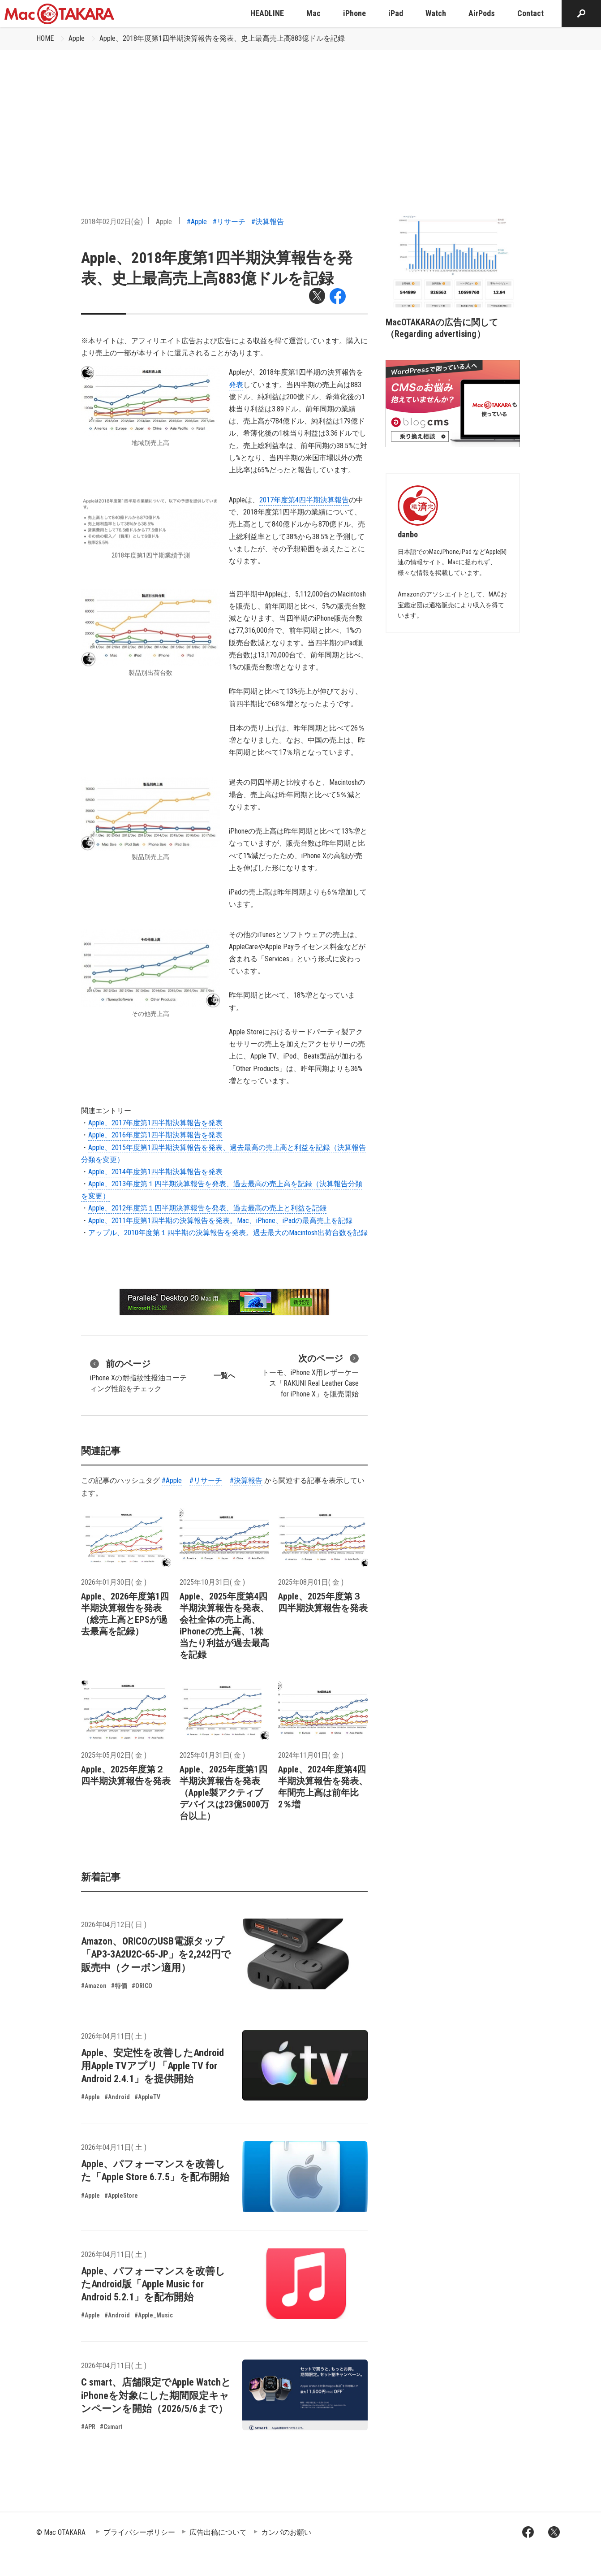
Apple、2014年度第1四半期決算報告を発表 (155, 1171)
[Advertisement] (300, 117)
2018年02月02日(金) (112, 221)
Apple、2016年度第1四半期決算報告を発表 (155, 1135)
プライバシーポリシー (139, 2532)
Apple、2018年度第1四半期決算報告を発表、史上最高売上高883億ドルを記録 (222, 38)
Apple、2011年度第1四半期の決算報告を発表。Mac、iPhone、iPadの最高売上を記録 (220, 1220)
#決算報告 (267, 221)
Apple (77, 38)
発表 (236, 384)
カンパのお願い (286, 2532)
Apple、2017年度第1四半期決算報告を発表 (155, 1123)
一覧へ (224, 1375)
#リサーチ (229, 221)
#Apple (197, 221)
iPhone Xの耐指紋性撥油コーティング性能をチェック (138, 1375)
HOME (45, 38)
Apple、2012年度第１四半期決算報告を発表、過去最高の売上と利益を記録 (207, 1208)
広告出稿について (218, 2532)
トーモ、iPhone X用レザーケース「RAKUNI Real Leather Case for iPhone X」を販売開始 (310, 1375)
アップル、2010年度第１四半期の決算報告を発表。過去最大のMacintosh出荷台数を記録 (228, 1232)
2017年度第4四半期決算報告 (304, 500)
